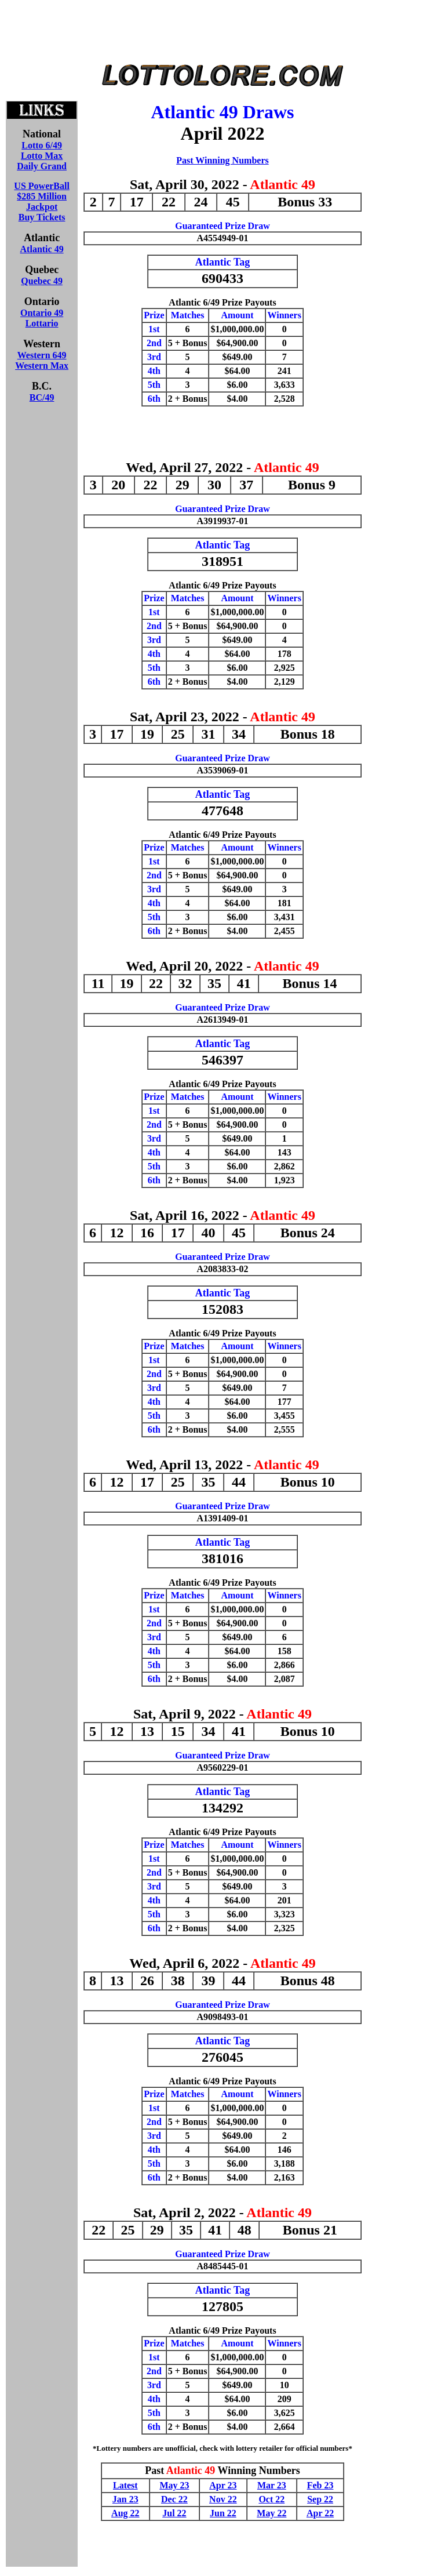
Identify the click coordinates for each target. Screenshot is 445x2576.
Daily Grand (42, 166)
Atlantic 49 (42, 249)
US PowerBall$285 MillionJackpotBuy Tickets (42, 201)
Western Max (41, 365)
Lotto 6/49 (41, 145)
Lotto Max (42, 156)
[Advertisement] (222, 34)
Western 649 (42, 355)
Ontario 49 (41, 313)
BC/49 (42, 397)
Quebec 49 (42, 281)
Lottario (42, 323)
